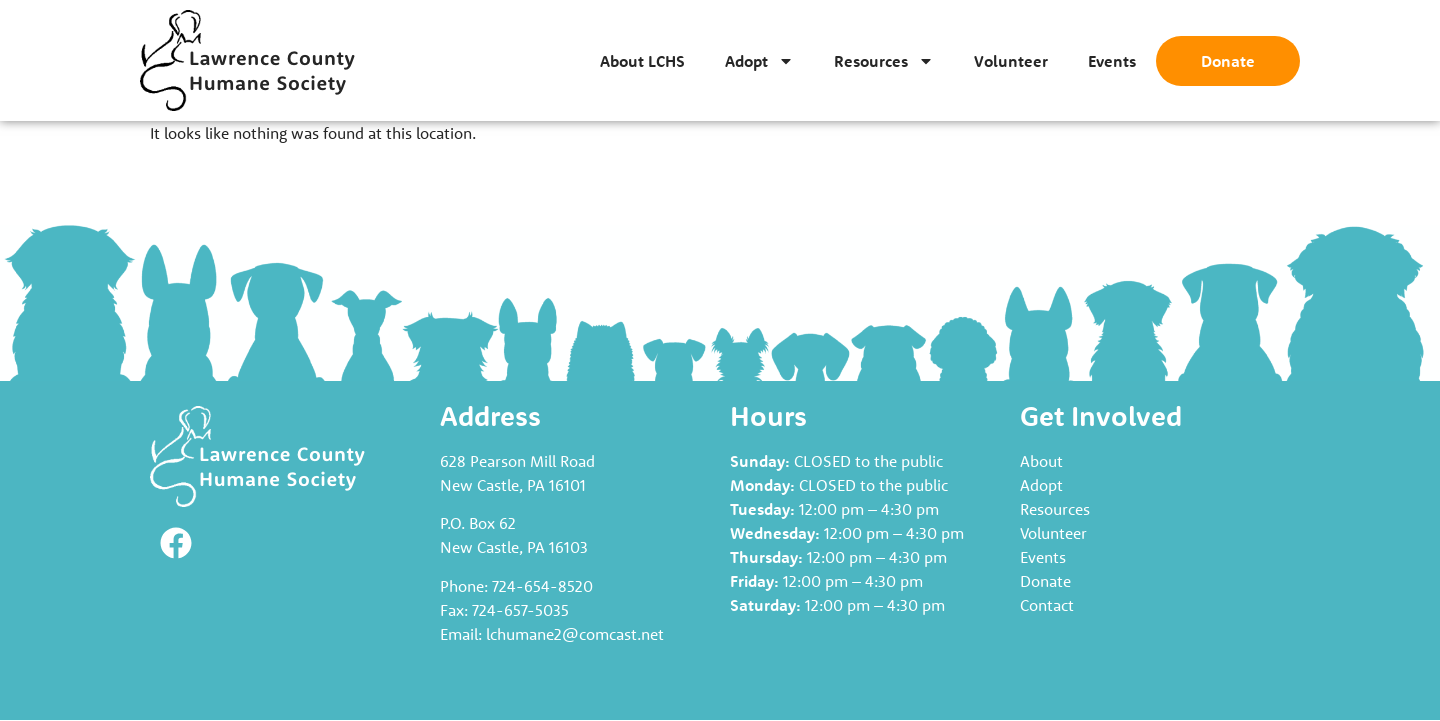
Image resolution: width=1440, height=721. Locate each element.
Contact (1047, 605)
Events (1112, 61)
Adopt (759, 61)
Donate (1228, 61)
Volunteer (1011, 61)
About (1041, 461)
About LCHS (642, 61)
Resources (884, 61)
